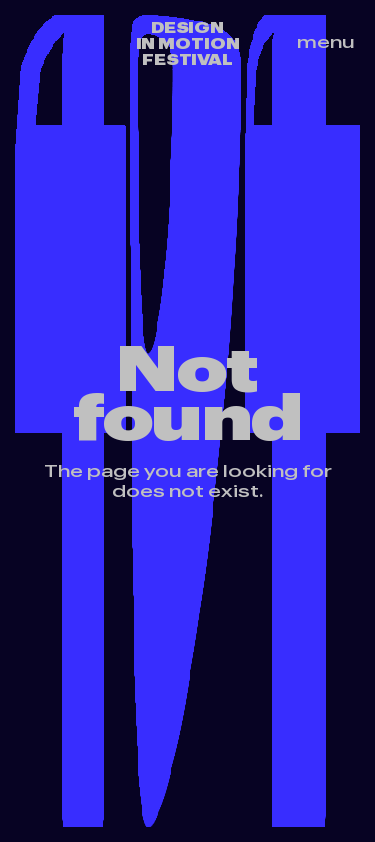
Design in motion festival (188, 44)
